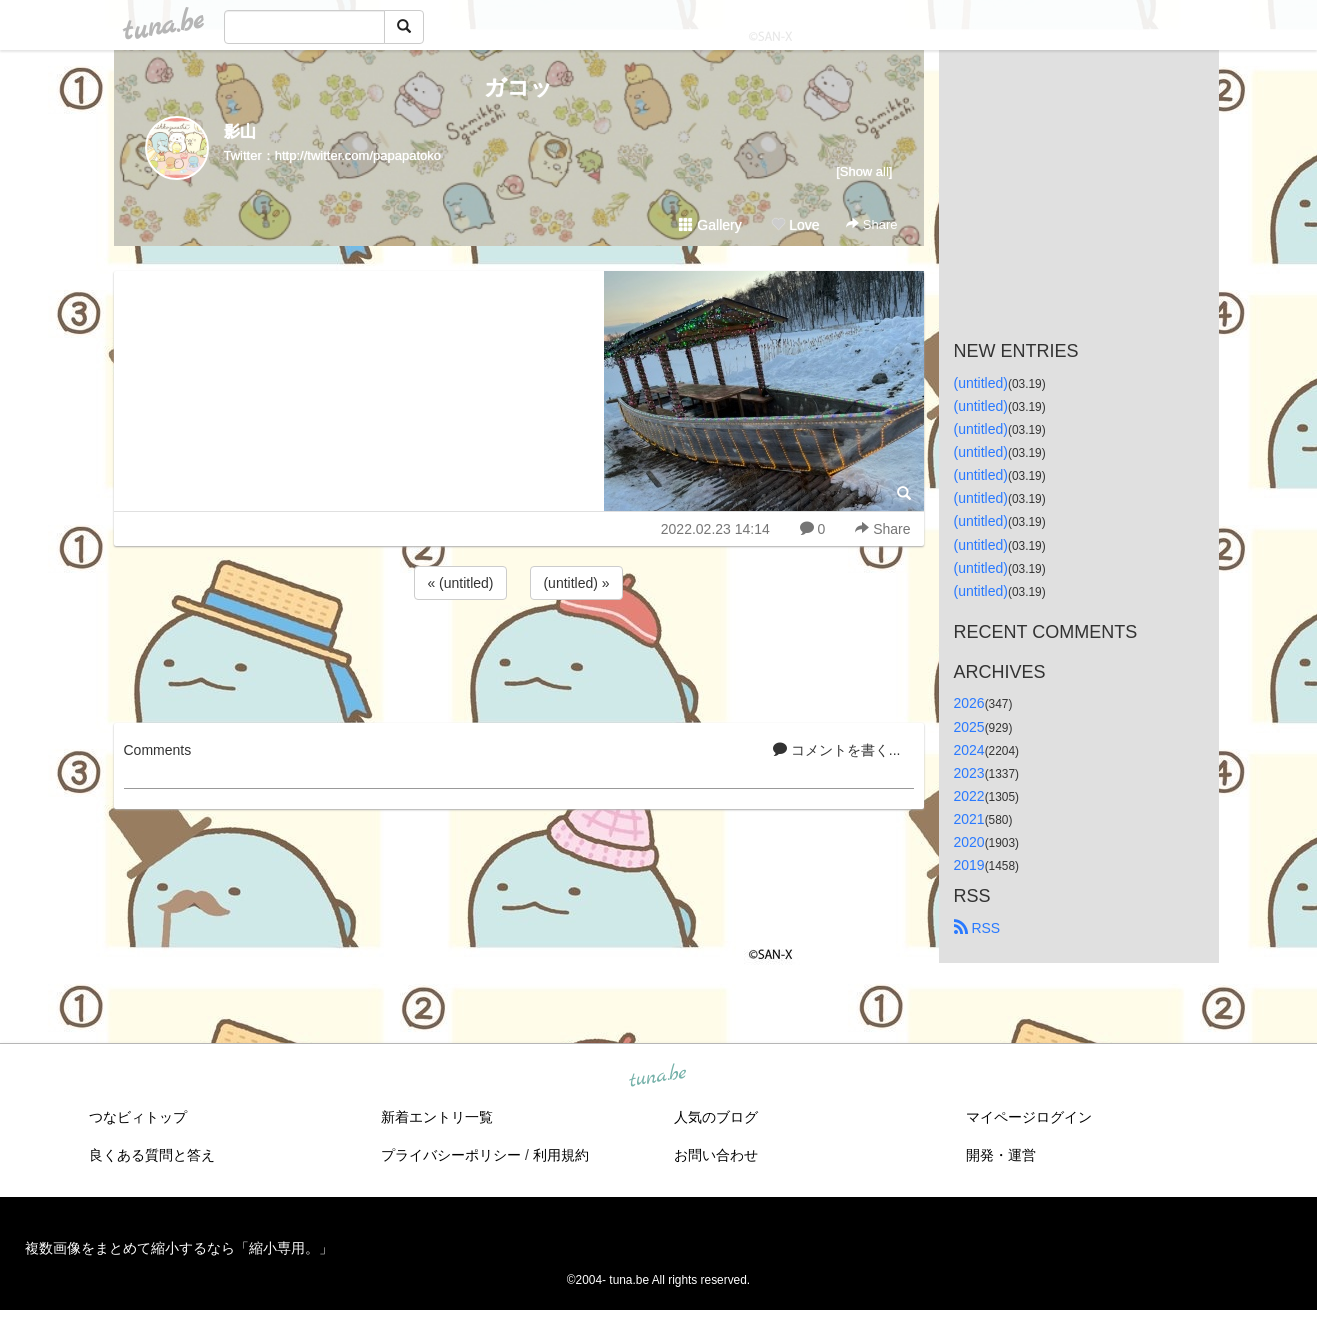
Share (871, 224)
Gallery (710, 225)
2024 (969, 750)
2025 (969, 727)
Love (795, 225)
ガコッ (518, 87)
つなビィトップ (138, 1117)
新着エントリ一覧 (437, 1117)
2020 (969, 842)
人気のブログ (716, 1117)
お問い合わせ (716, 1155)
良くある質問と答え (152, 1155)
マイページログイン (1029, 1117)
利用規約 (561, 1155)
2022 (969, 796)
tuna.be (658, 1077)
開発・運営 (1001, 1155)
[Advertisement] (519, 658)
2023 (969, 773)
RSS (977, 928)
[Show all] (864, 171)
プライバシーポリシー (451, 1155)
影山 (240, 131)
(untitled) (981, 383)
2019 (969, 865)
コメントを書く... (837, 750)
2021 (969, 819)
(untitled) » (576, 583)
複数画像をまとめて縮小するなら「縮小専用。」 (179, 1248)
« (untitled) (460, 583)
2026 (969, 703)
